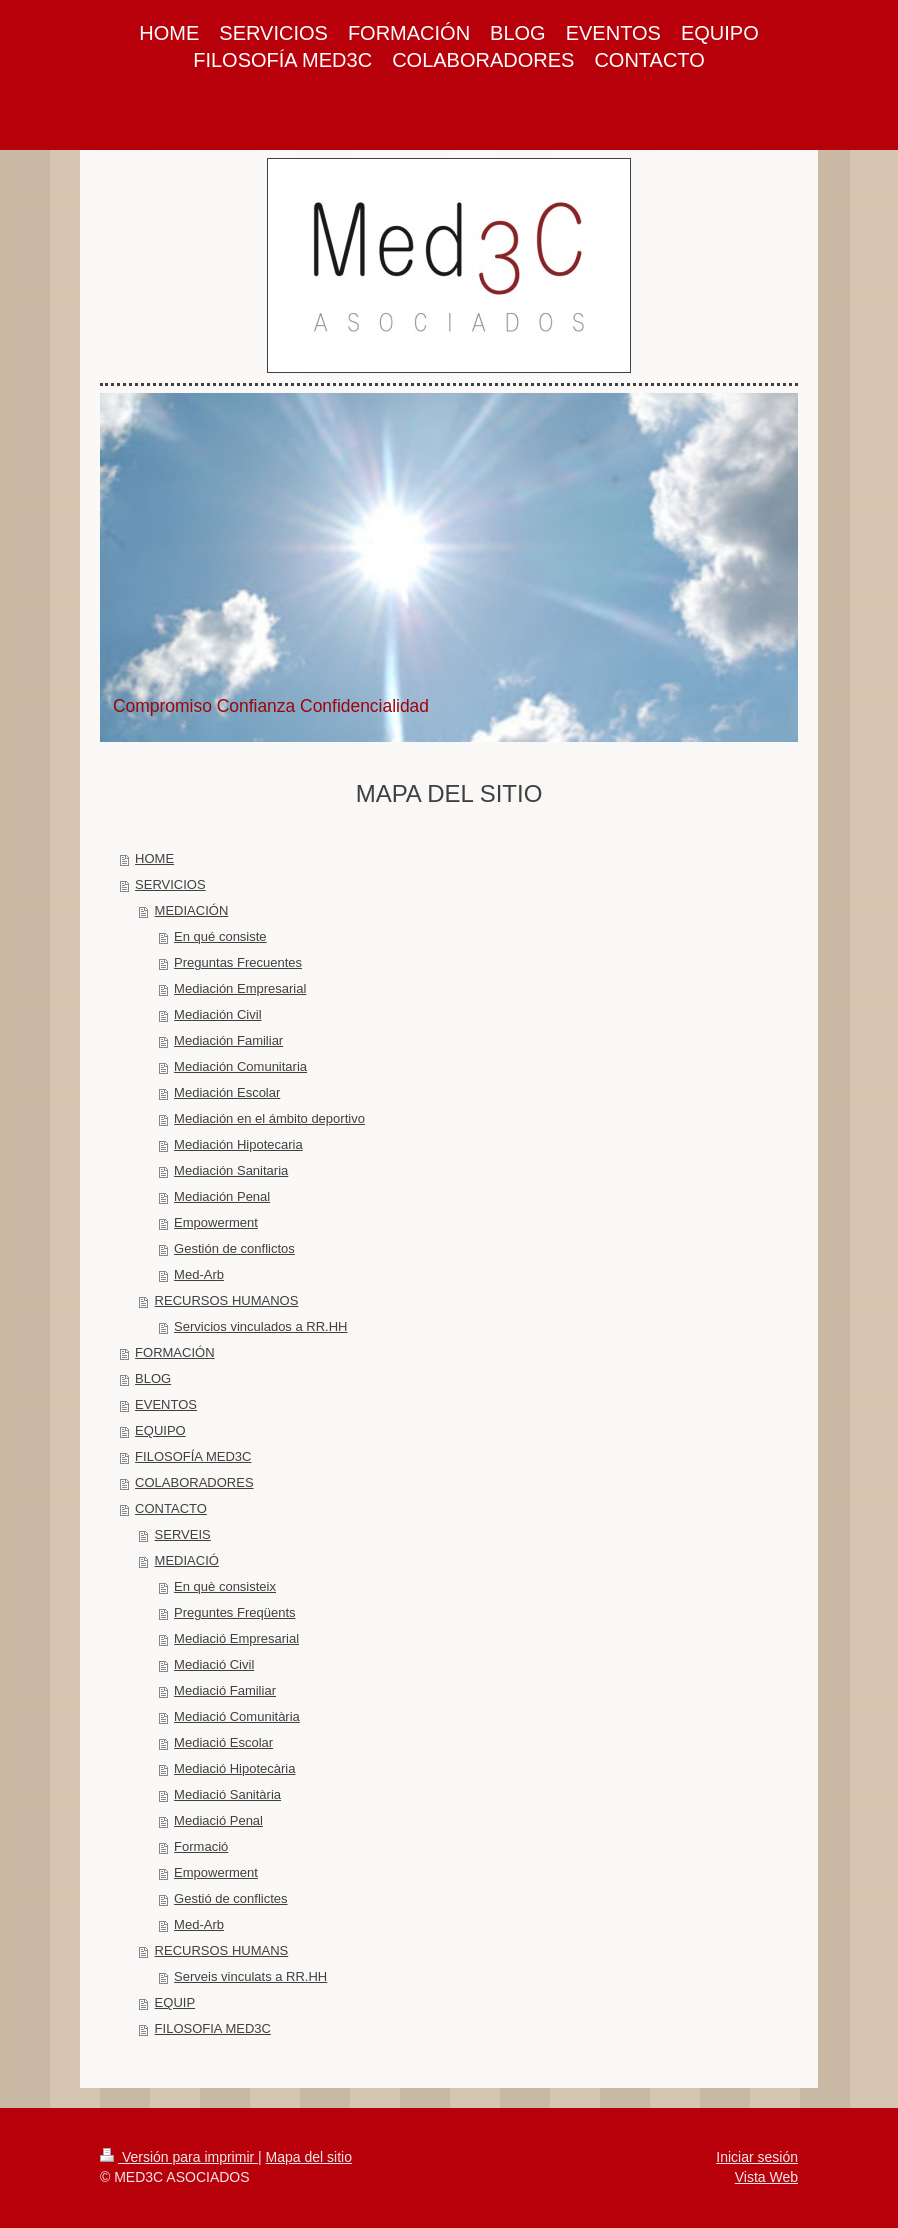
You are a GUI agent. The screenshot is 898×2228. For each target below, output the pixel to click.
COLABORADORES (194, 1482)
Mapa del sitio (309, 2157)
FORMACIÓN (174, 1352)
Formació (201, 1846)
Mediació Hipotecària (234, 1768)
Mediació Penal (218, 1820)
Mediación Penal (222, 1196)
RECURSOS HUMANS (222, 1950)
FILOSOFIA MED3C (213, 2028)
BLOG (153, 1378)
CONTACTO (171, 1508)
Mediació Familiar (225, 1690)
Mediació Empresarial (236, 1638)
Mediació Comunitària (237, 1716)
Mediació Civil (214, 1664)
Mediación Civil (217, 1014)
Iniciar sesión (757, 2157)
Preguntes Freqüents (234, 1612)
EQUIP (175, 2002)
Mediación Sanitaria (231, 1170)
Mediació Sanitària (227, 1794)
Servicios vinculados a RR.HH (260, 1326)
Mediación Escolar (227, 1092)
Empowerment (216, 1222)
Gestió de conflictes (230, 1898)
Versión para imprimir (179, 2157)
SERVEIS (183, 1534)
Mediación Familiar (228, 1040)
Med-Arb (199, 1274)
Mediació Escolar (223, 1742)
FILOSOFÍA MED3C (193, 1456)
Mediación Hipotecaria (238, 1144)
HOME (154, 858)
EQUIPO (160, 1430)
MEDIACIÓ (187, 1560)
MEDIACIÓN (192, 910)
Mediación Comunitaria (240, 1066)
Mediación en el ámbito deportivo (269, 1118)
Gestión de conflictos (234, 1248)
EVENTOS (166, 1404)
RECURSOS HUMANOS (227, 1300)
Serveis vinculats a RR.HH (250, 1976)
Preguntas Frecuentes (238, 962)
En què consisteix (225, 1586)
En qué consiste (220, 936)
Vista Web (766, 2177)
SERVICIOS (170, 884)
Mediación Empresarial (240, 988)
